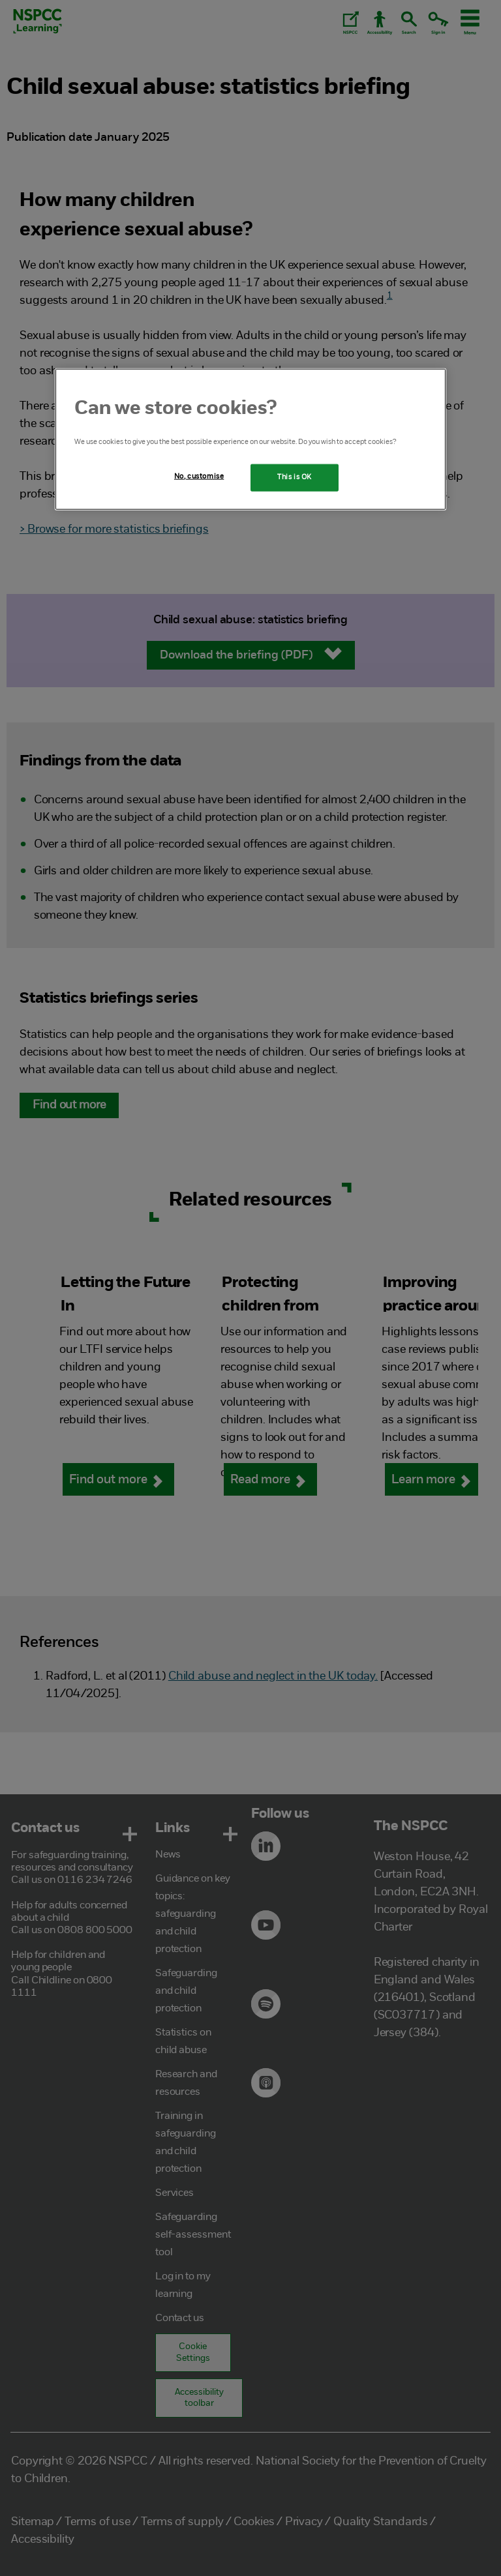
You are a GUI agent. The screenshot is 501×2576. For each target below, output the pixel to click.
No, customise (199, 476)
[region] (250, 439)
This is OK (294, 477)
